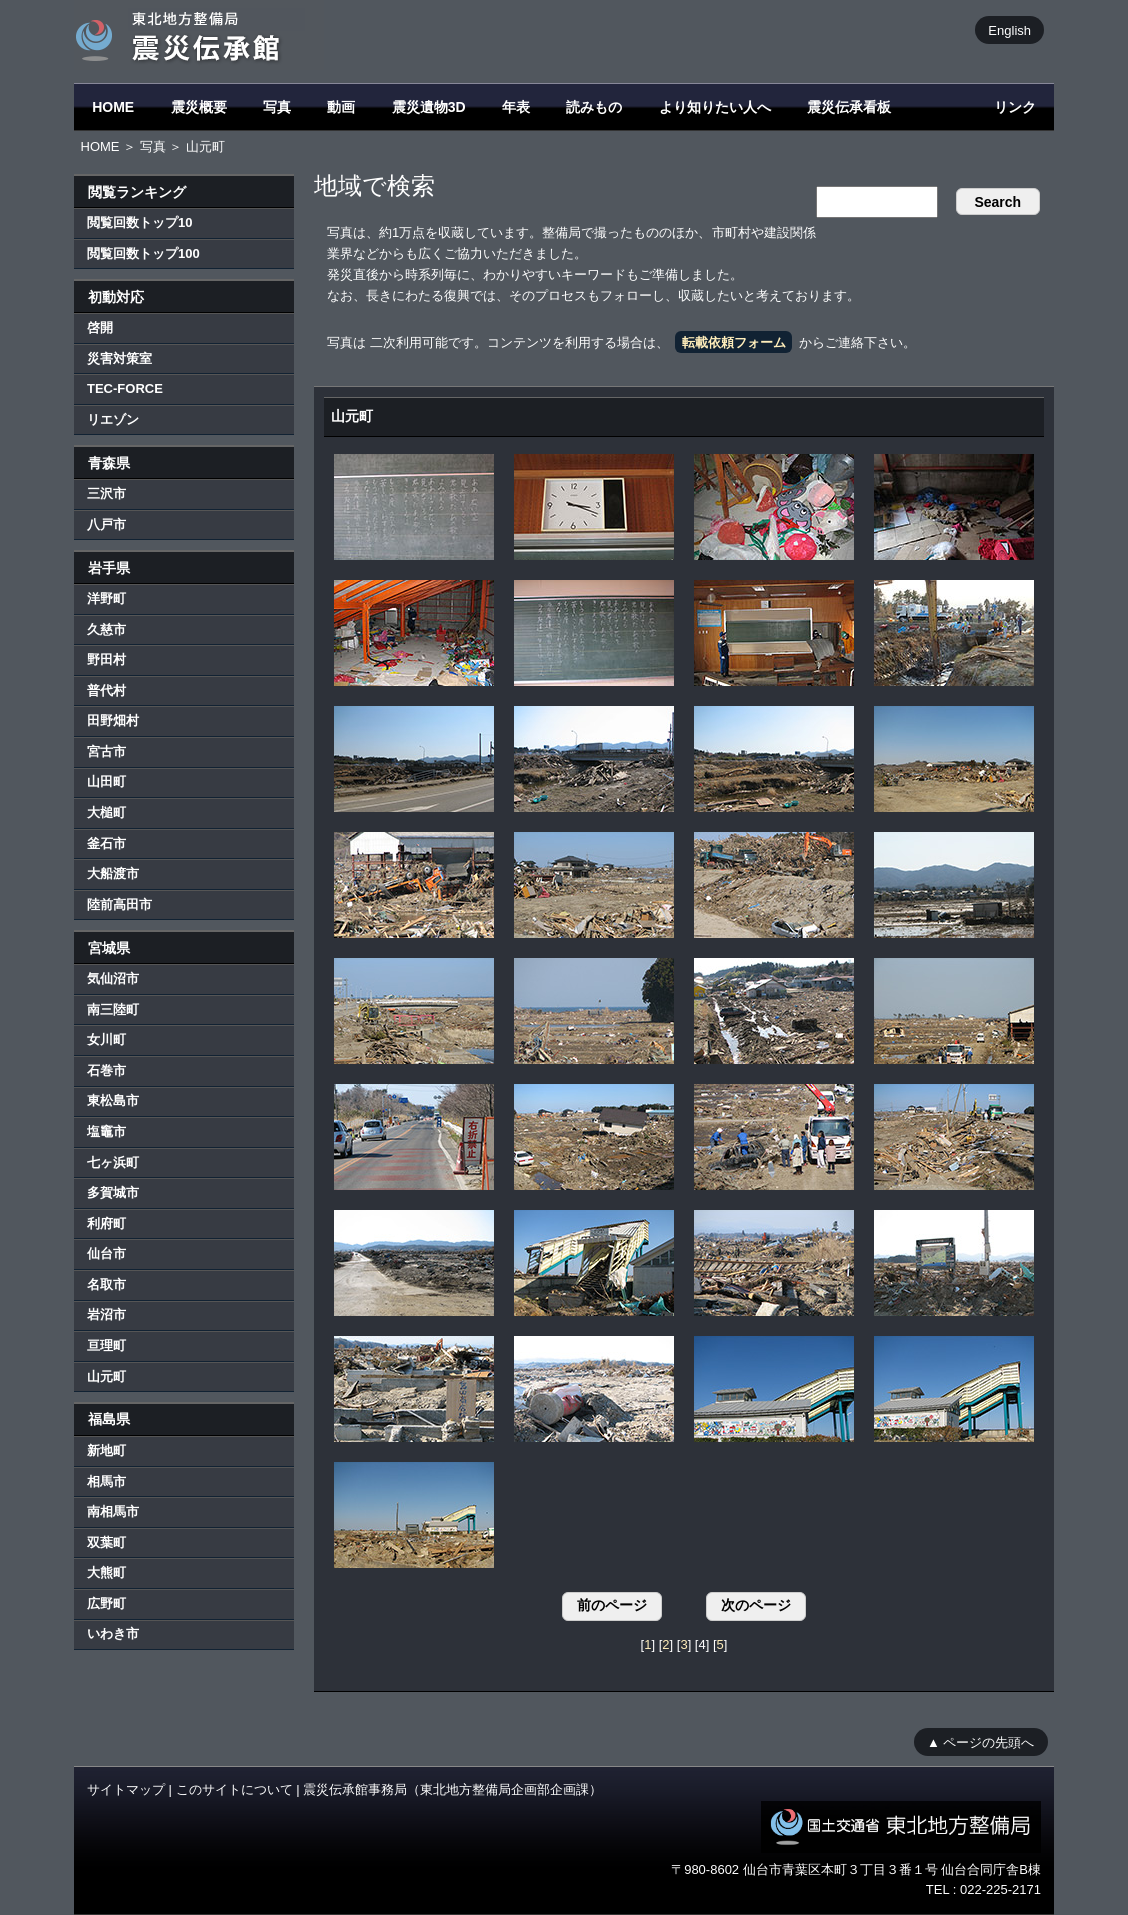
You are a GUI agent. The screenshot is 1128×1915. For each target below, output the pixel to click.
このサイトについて (234, 1789)
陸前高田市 (119, 904)
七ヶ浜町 (113, 1162)
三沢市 (106, 493)
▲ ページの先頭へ (980, 1741)
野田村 (106, 659)
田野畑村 (113, 720)
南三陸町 (113, 1009)
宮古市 (106, 751)
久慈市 (106, 629)
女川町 (106, 1039)
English (1009, 29)
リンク (1015, 107)
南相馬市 (113, 1511)
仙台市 (106, 1253)
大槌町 (106, 812)
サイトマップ (126, 1789)
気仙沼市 (113, 978)
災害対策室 (119, 358)
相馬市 (106, 1481)
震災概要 (199, 107)
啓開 (100, 327)
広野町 (106, 1603)
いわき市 (113, 1633)
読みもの (594, 107)
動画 (341, 107)
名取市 (106, 1284)
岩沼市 (106, 1314)
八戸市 (106, 524)
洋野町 (106, 598)
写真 (277, 107)
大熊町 (106, 1572)
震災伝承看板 (849, 107)
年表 (516, 107)
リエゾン (113, 419)
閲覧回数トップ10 (139, 222)
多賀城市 (113, 1192)
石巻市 (106, 1070)
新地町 (106, 1450)
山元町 (106, 1376)
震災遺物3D (429, 107)
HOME (113, 107)
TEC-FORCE (125, 388)
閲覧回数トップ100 (143, 253)
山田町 (106, 781)
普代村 (106, 690)
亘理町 (106, 1345)
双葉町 (106, 1542)
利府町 (106, 1223)
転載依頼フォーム (734, 342)
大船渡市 (113, 873)
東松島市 (113, 1100)
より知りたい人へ (715, 107)
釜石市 (106, 843)
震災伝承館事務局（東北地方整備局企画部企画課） (452, 1789)
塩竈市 (106, 1131)
